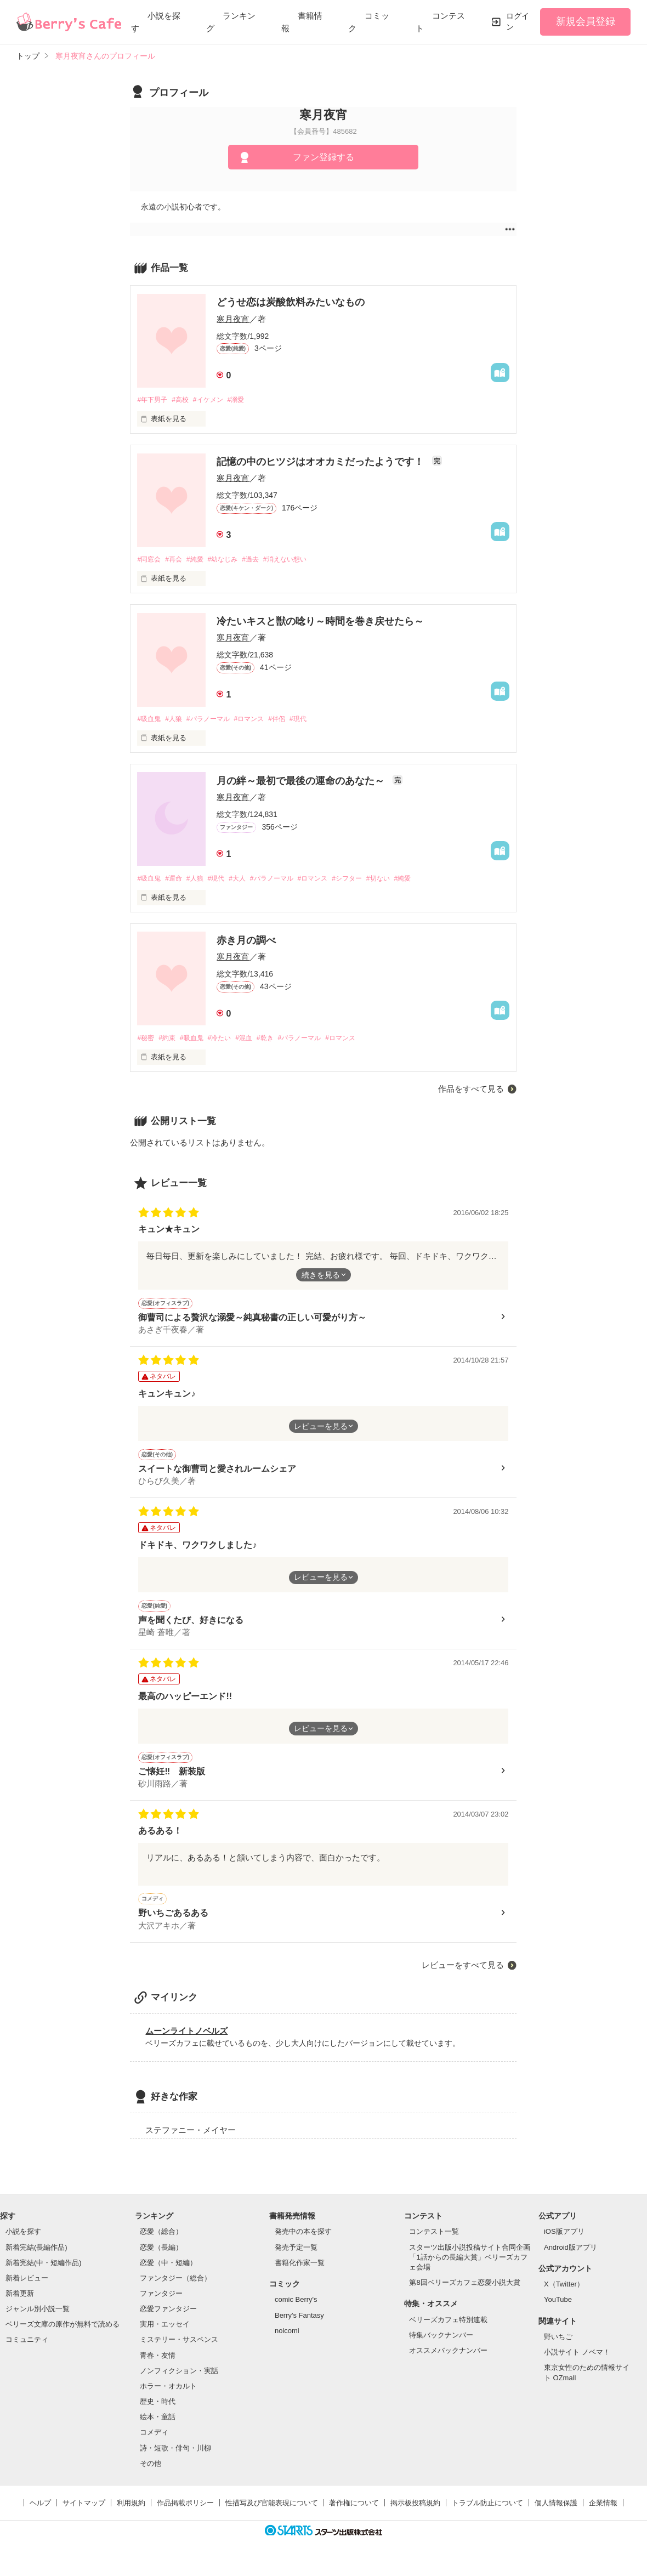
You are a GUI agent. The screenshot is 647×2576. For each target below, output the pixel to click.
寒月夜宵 (233, 319)
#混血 (255, 1041)
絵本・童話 (157, 2429)
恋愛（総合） (161, 2243)
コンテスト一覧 (434, 2243)
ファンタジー (161, 2305)
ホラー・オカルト (168, 2398)
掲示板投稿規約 (415, 2515)
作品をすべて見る (471, 1092)
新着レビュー (26, 2290)
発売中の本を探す (303, 2243)
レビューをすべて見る (463, 1977)
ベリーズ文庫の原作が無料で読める (62, 2336)
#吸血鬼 (149, 721)
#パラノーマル (215, 721)
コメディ (154, 2444)
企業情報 (603, 2515)
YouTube (558, 2311)
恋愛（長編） (161, 2259)
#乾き (279, 1041)
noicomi (287, 2343)
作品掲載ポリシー (185, 2515)
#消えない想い (300, 561)
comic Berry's (296, 2311)
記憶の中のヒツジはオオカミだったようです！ (322, 462)
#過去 (262, 561)
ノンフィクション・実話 (179, 2383)
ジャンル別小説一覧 (37, 2321)
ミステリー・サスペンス (179, 2351)
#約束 (170, 1041)
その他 (150, 2475)
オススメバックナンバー (448, 2362)
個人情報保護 (556, 2515)
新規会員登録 (585, 21)
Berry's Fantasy (299, 2327)
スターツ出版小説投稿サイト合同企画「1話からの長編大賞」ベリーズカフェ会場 (469, 2269)
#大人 (248, 881)
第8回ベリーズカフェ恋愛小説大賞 (464, 2294)
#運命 (177, 881)
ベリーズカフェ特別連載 (448, 2332)
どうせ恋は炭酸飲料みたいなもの (291, 302)
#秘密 (146, 1041)
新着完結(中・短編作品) (43, 2275)
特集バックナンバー (441, 2347)
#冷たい (228, 1041)
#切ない (403, 881)
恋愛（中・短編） (168, 2275)
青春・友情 (157, 2367)
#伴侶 (291, 721)
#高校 (184, 400)
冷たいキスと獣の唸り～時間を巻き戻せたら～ (320, 622)
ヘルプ (40, 2515)
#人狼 (177, 721)
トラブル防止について (487, 2515)
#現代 (315, 721)
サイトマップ (84, 2515)
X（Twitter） (564, 2296)
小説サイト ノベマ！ (577, 2364)
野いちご (558, 2349)
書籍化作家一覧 (300, 2275)
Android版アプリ (570, 2259)
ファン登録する (323, 157)
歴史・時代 (157, 2413)
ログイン (517, 21)
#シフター (369, 881)
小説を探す (23, 2243)
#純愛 (201, 561)
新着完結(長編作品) (36, 2259)
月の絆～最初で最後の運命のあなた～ (302, 783)
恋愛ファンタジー (168, 2321)
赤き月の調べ (246, 943)
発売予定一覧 (296, 2259)
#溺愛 (246, 400)
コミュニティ (26, 2351)
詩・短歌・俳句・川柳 (175, 2459)
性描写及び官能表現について (271, 2515)
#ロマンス (260, 721)
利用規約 (131, 2515)
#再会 (177, 561)
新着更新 (19, 2305)
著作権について (354, 2515)
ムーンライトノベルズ (186, 2042)
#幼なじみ (231, 561)
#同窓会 (149, 561)
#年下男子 (153, 400)
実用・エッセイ (165, 2336)
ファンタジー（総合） (175, 2290)
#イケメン (215, 400)
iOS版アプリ (564, 2243)
